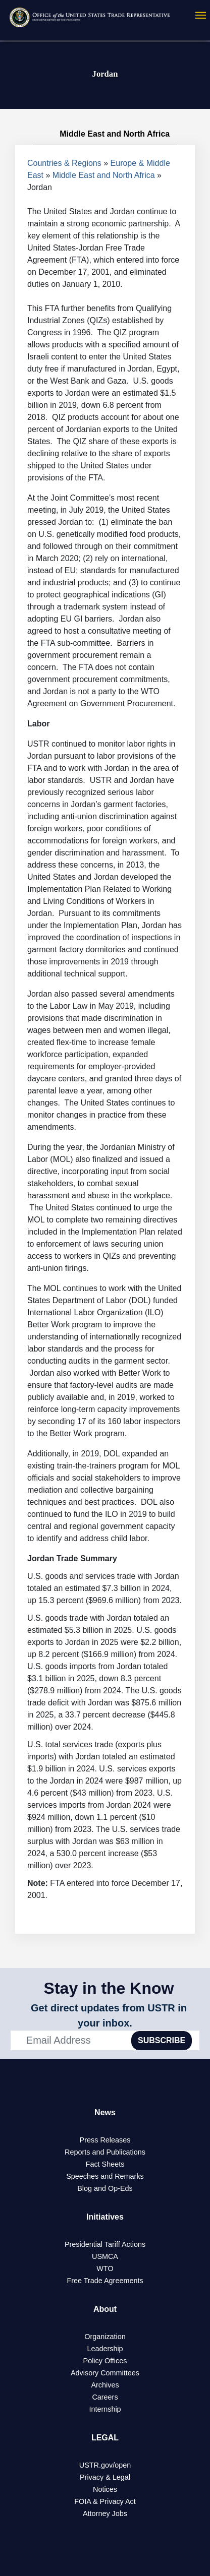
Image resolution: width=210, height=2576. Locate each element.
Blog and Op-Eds (105, 2188)
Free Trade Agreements (105, 2281)
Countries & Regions (64, 163)
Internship (105, 2409)
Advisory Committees (105, 2373)
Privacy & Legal (105, 2477)
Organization (105, 2337)
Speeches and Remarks (105, 2176)
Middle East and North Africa (103, 175)
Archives (105, 2385)
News (105, 2112)
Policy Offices (105, 2361)
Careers (105, 2397)
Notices (105, 2489)
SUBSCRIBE (161, 2040)
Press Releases (105, 2140)
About (105, 2309)
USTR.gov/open (105, 2465)
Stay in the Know (109, 1988)
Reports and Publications (105, 2152)
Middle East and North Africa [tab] (105, 134)
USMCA (105, 2256)
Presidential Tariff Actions (105, 2244)
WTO (104, 2268)
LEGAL (105, 2437)
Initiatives (105, 2217)
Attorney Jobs (105, 2513)
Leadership (105, 2349)
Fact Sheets (105, 2164)
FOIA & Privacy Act (105, 2501)
